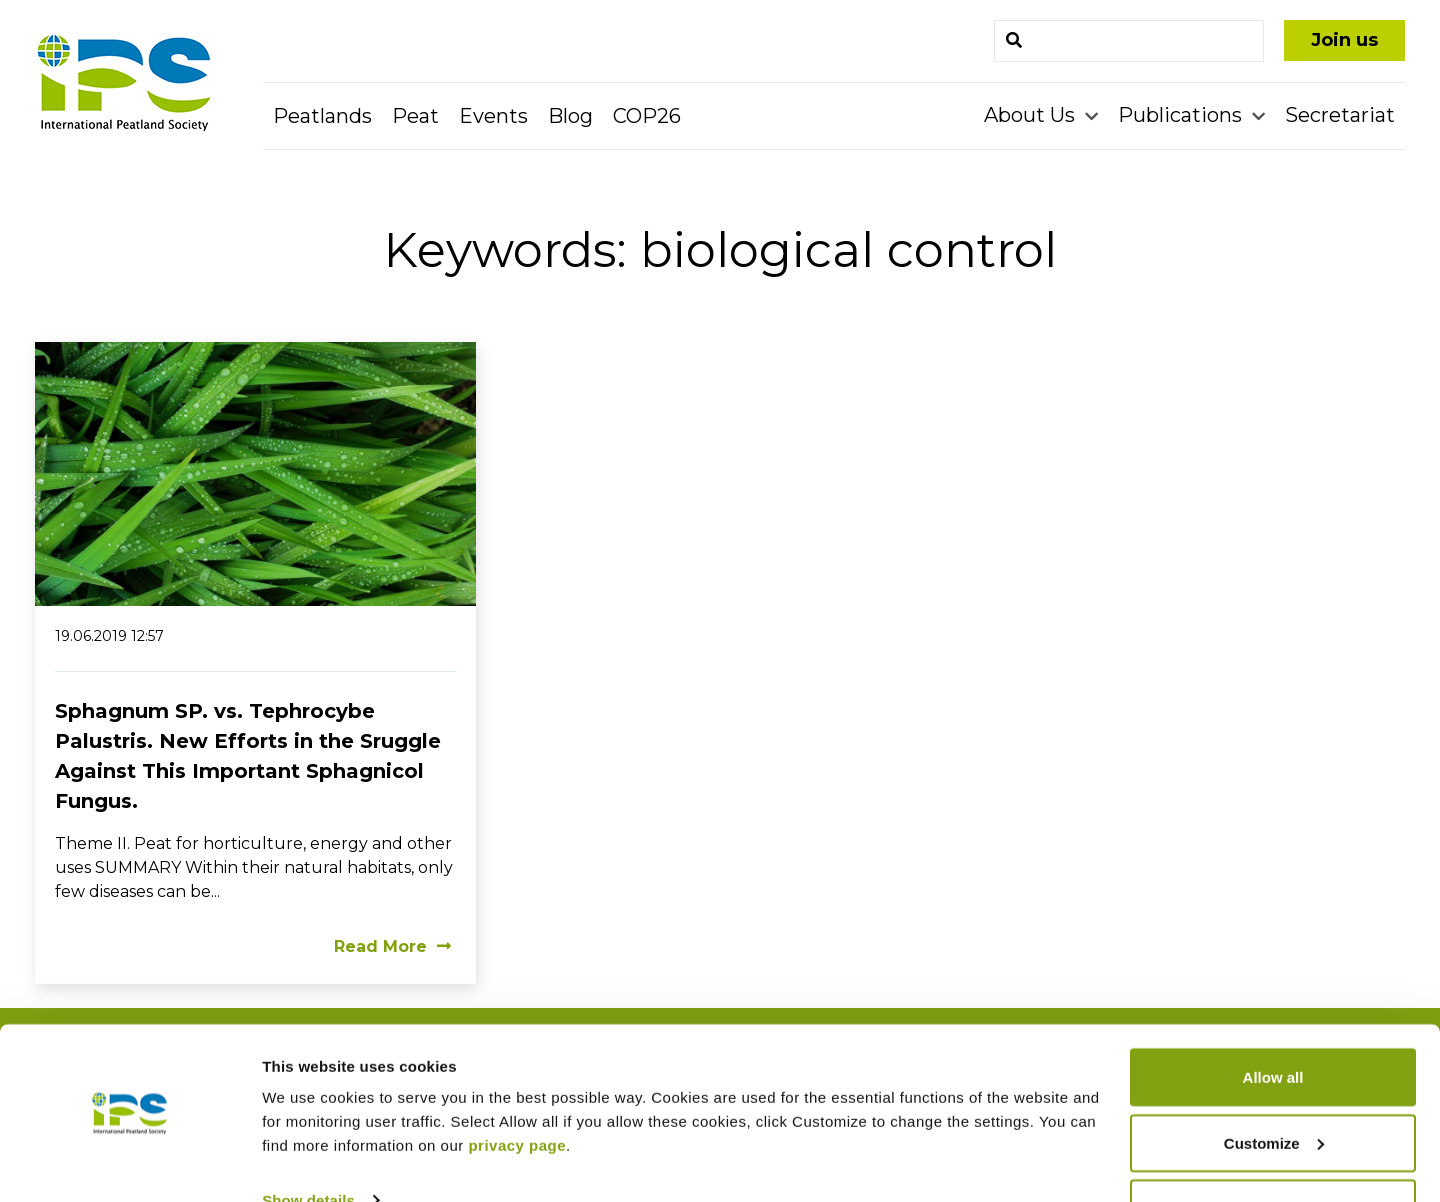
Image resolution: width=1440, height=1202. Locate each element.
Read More (392, 946)
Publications (1182, 115)
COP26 (647, 116)
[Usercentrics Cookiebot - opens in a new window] (129, 1163)
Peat (415, 116)
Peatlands (322, 116)
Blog (570, 116)
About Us (1032, 115)
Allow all (1273, 1017)
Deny (1273, 1148)
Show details (308, 1140)
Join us (1344, 40)
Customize (1274, 1083)
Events (493, 116)
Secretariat (1340, 115)
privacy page (517, 1085)
